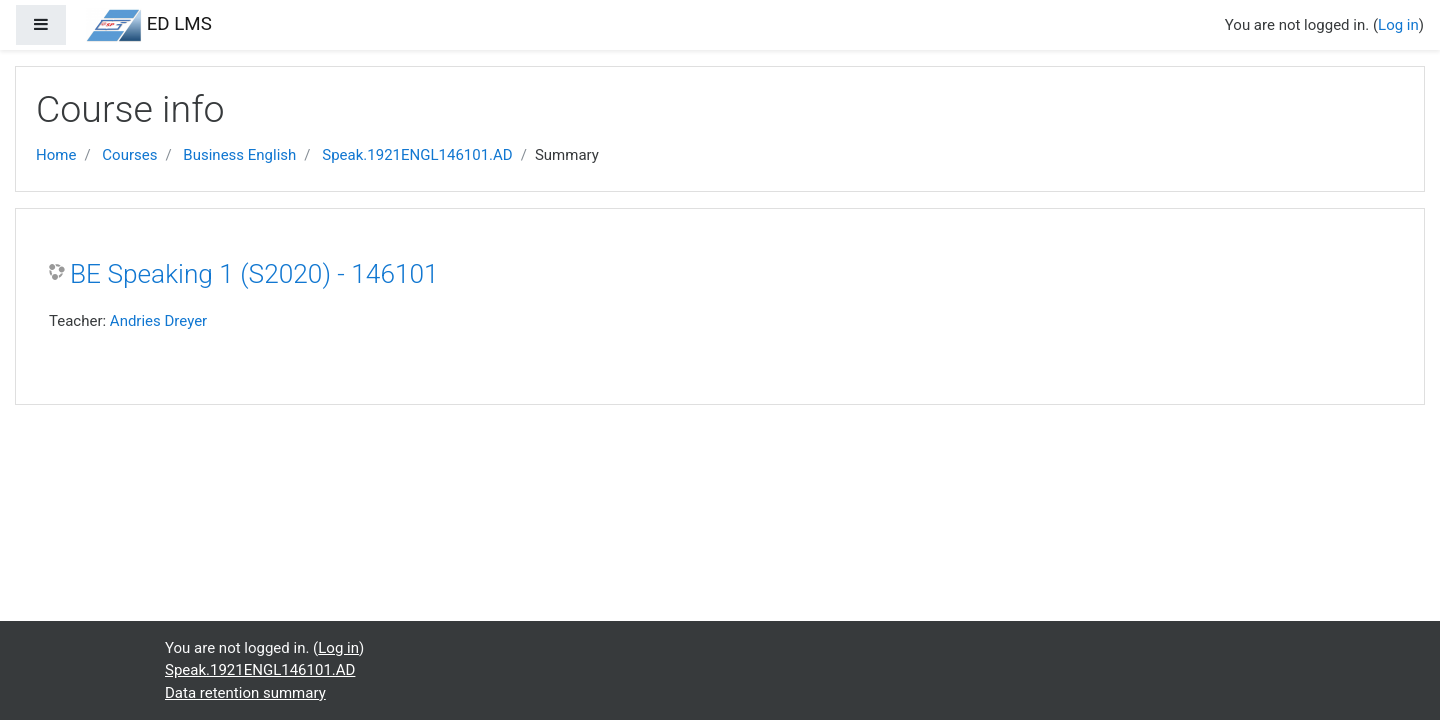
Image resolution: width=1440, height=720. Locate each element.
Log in (1398, 25)
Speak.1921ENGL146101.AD (417, 155)
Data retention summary (245, 693)
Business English (239, 155)
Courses (129, 155)
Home (56, 155)
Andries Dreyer (158, 321)
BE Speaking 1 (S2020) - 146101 (254, 274)
